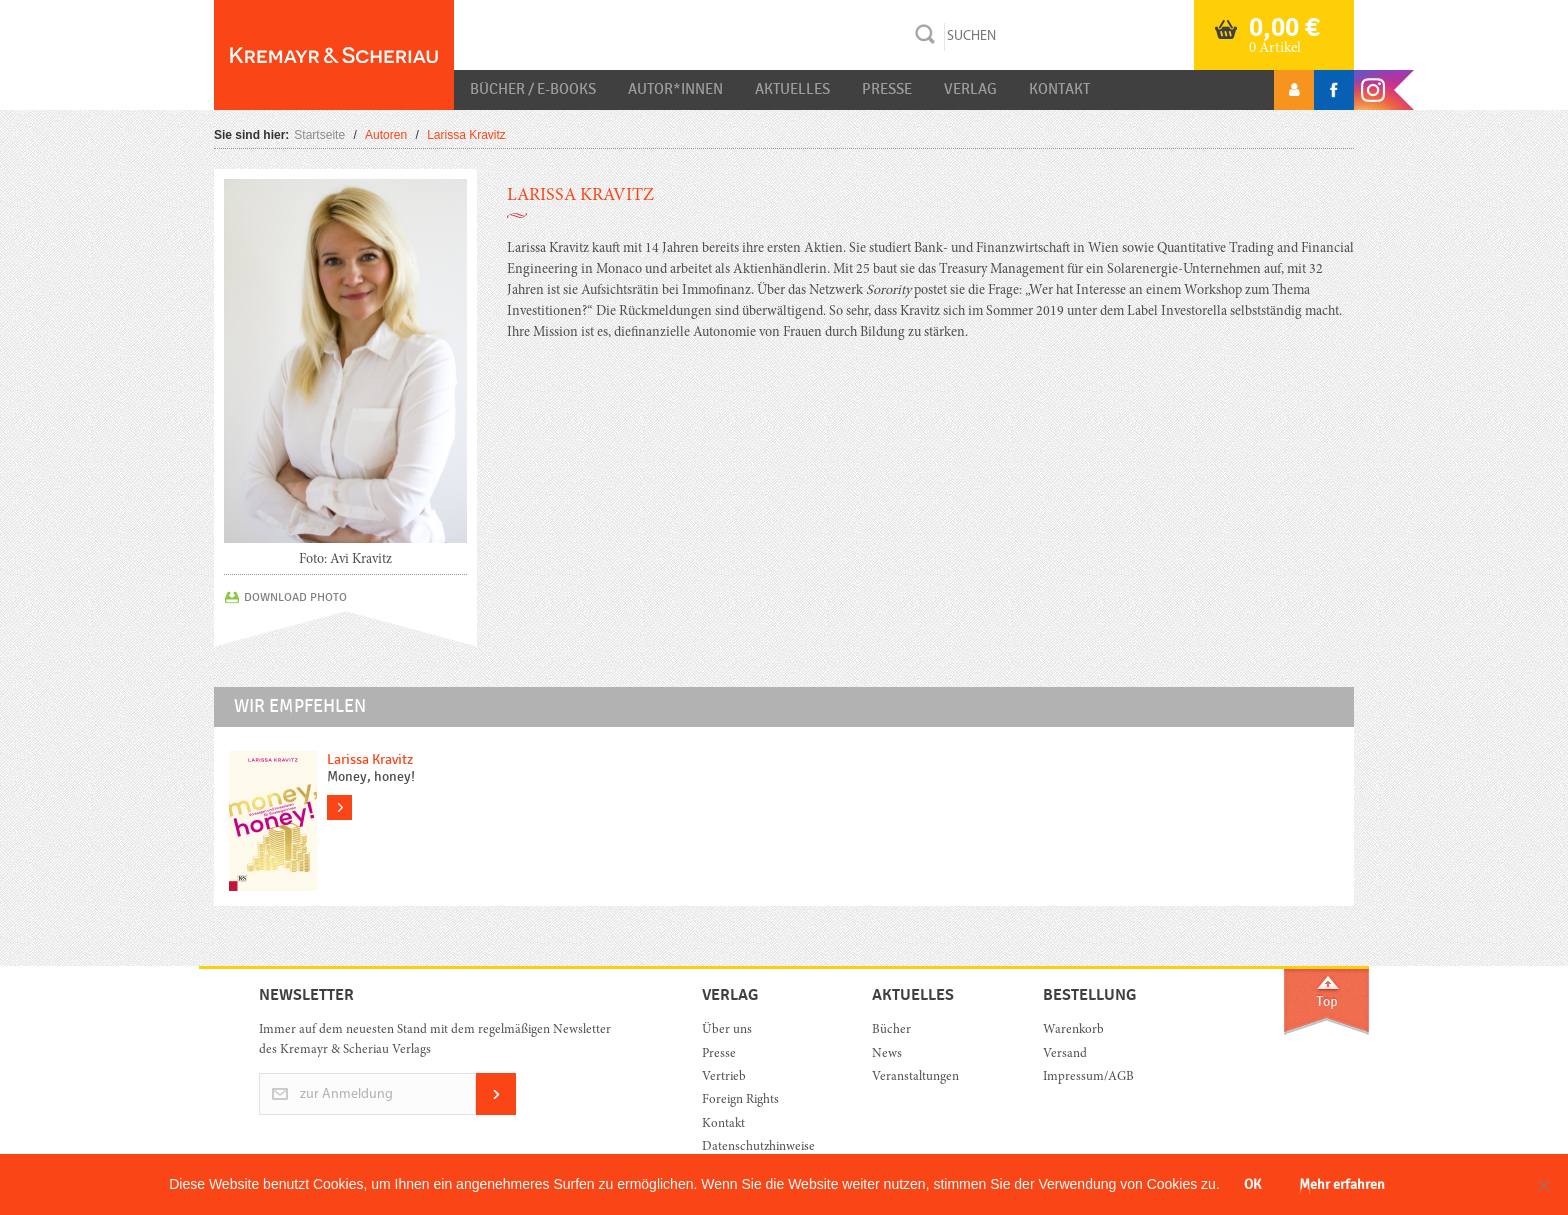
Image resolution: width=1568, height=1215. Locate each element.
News (887, 1054)
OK (1252, 1184)
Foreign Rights (740, 1100)
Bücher (891, 1030)
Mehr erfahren (1342, 1184)
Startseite (319, 135)
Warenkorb (1073, 1030)
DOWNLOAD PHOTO (295, 597)
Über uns (727, 1030)
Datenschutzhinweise (758, 1147)
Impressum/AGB (1088, 1077)
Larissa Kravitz (370, 759)
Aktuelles (792, 89)
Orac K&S (334, 55)
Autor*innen (675, 89)
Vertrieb (724, 1077)
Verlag (970, 89)
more (339, 807)
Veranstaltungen (915, 1077)
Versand (1065, 1054)
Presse (887, 89)
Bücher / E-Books (533, 89)
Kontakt (1059, 89)
